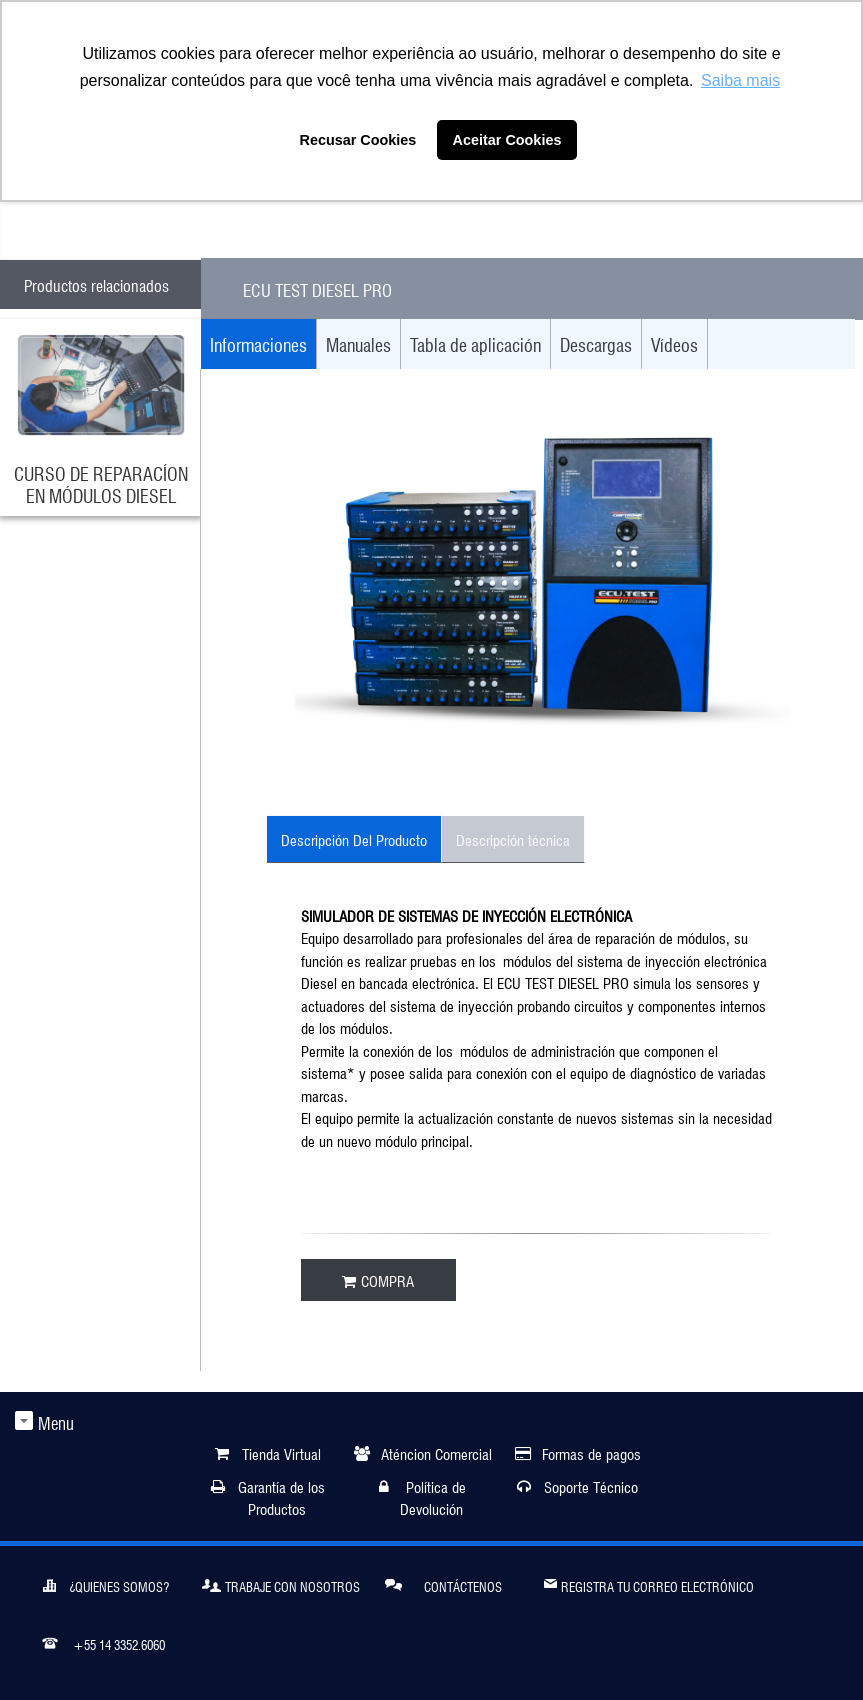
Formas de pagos (591, 1452)
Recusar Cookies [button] (358, 140)
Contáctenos (443, 1583)
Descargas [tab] (596, 343)
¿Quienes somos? (106, 1584)
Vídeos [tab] (674, 343)
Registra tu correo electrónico (649, 1582)
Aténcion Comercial (436, 1452)
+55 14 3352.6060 (103, 1641)
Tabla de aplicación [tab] (475, 343)
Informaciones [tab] (258, 343)
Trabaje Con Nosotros (281, 1584)
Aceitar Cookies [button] (507, 140)
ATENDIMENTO (116, 222)
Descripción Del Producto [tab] (354, 838)
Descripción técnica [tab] (513, 838)
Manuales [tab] (358, 343)
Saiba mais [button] (740, 80)
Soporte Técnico (591, 1485)
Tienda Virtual (281, 1452)
